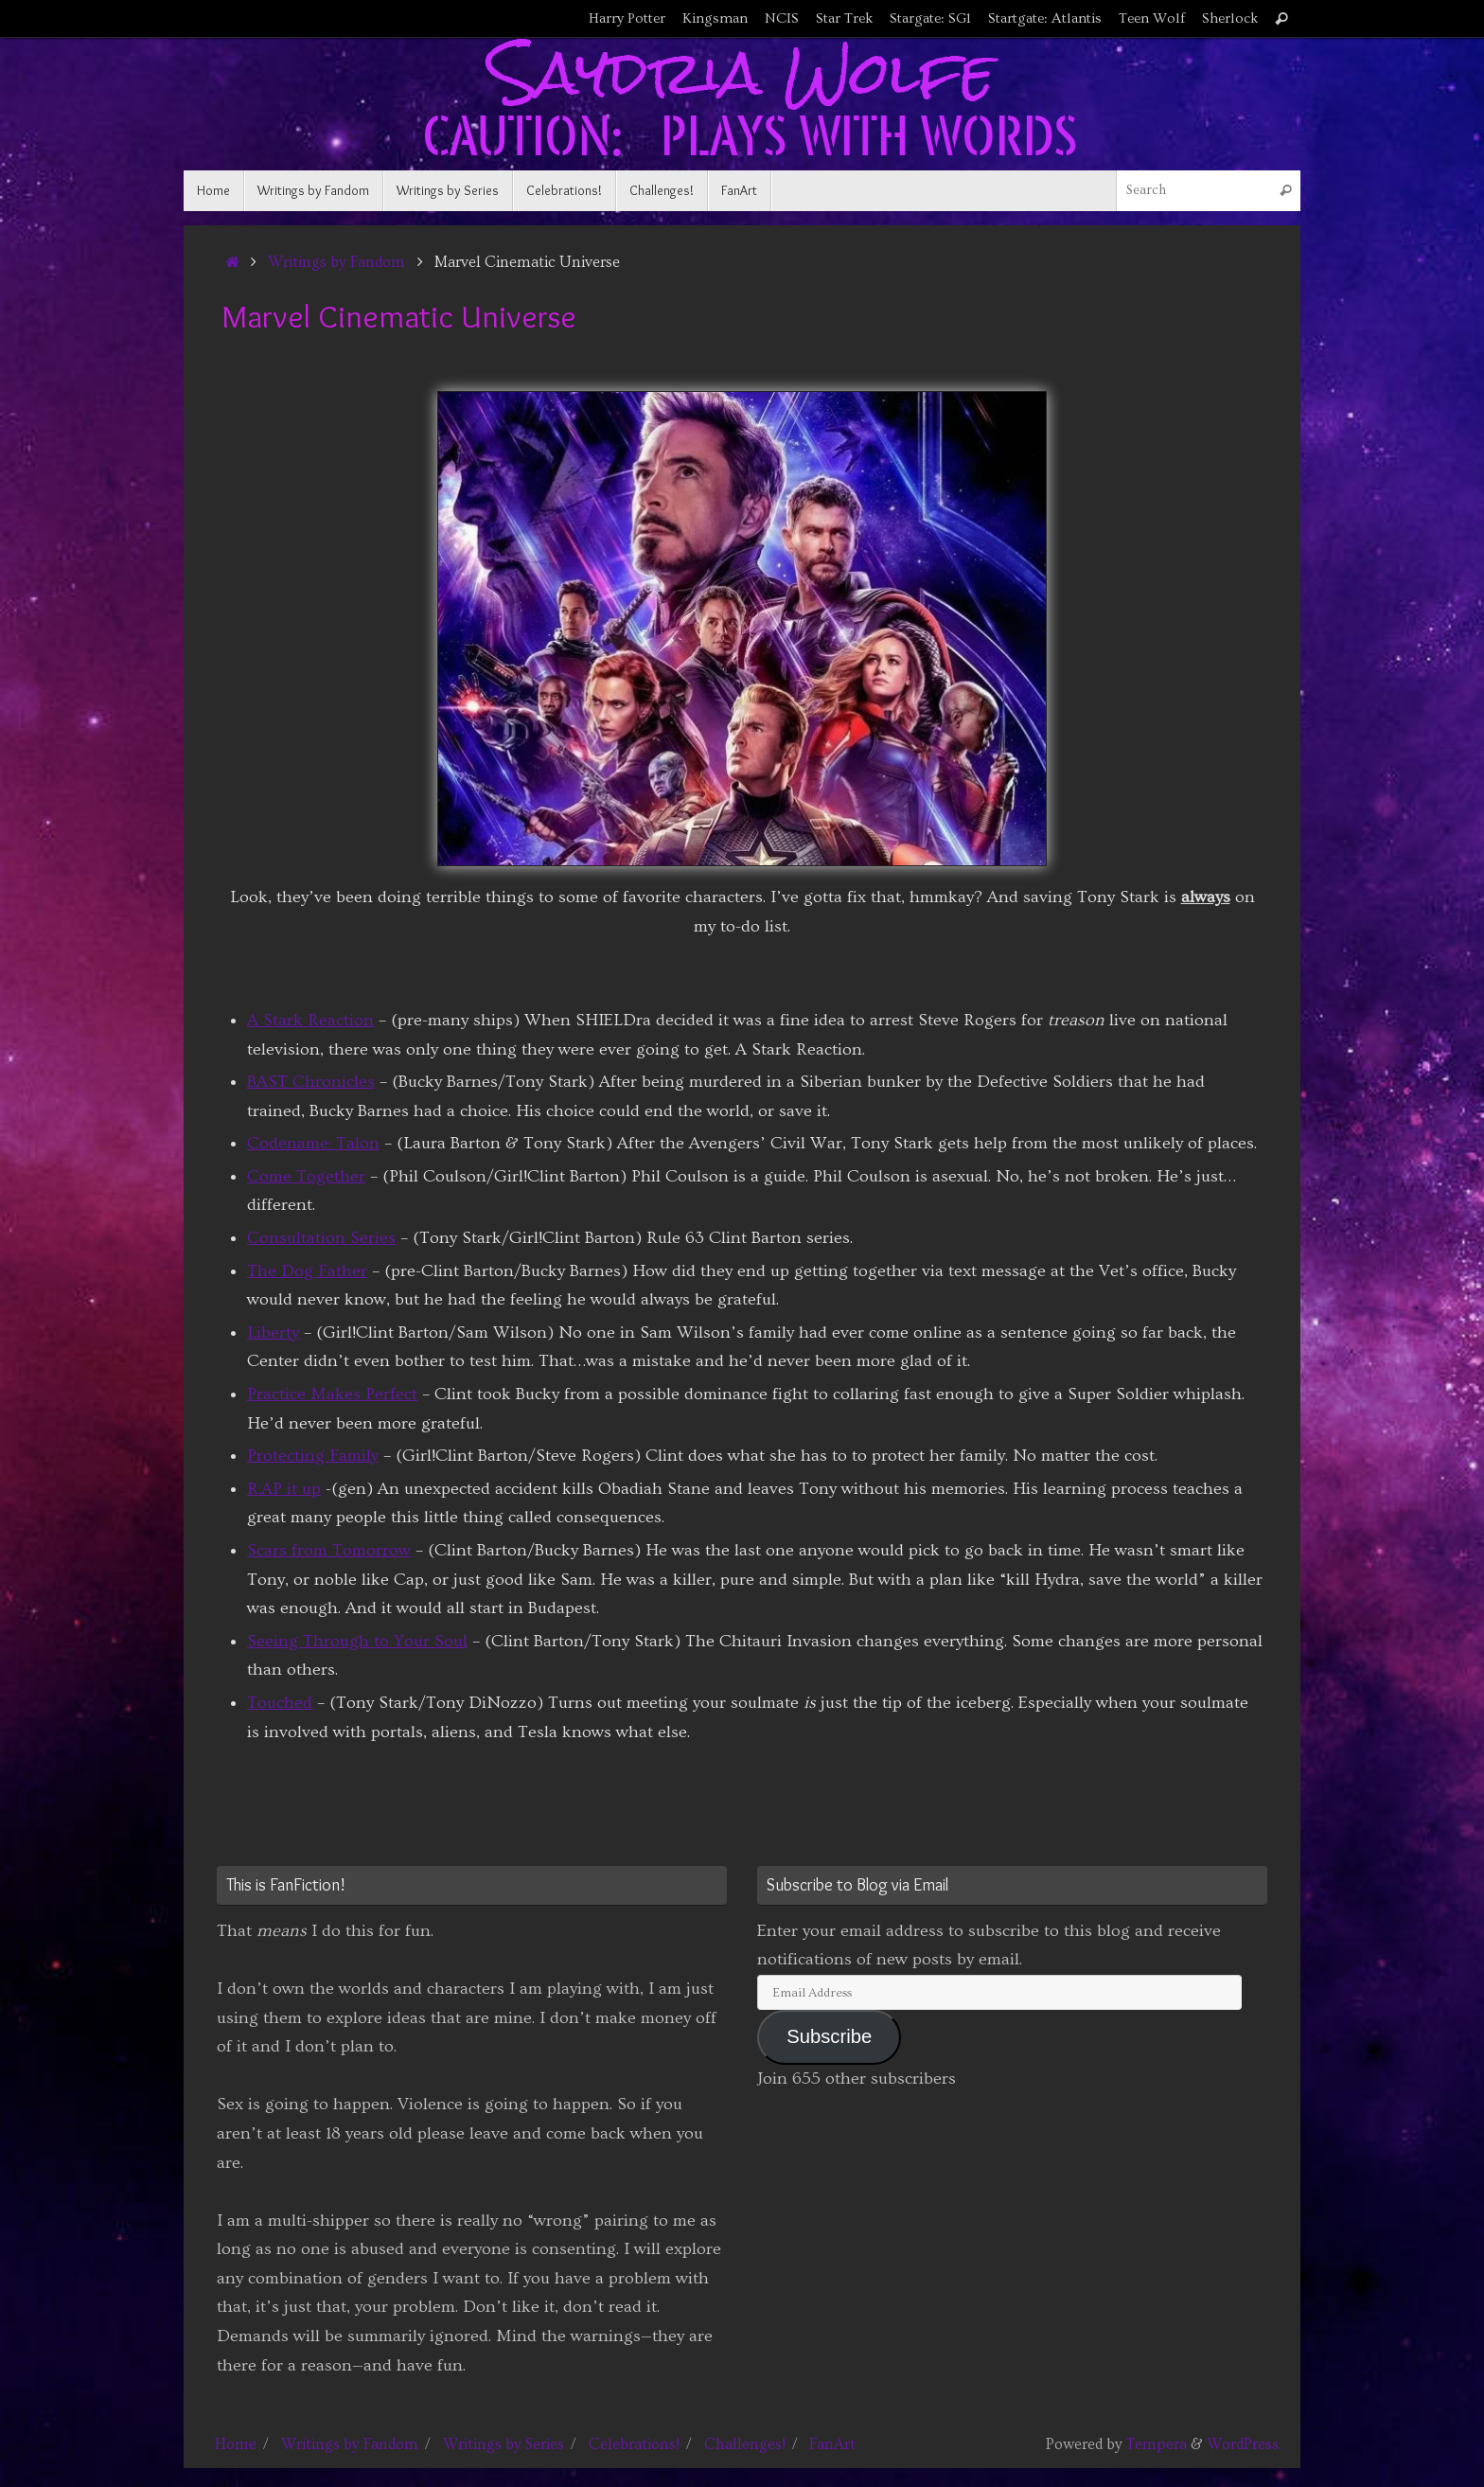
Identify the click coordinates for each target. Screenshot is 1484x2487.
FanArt (832, 2444)
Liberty (273, 1332)
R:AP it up (284, 1489)
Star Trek (844, 18)
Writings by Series (503, 2444)
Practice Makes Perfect (332, 1394)
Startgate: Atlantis (1045, 18)
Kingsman (715, 18)
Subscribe (829, 2036)
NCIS (782, 18)
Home (235, 2444)
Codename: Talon (313, 1143)
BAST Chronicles (311, 1082)
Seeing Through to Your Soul (357, 1641)
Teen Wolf (1152, 18)
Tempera (1156, 2444)
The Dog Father (307, 1271)
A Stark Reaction (310, 1020)
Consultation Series (321, 1238)
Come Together (306, 1176)
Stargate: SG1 (930, 18)
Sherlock (1230, 18)
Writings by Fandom (336, 262)
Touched (279, 1703)
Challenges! (745, 2444)
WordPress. (1244, 2444)
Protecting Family (313, 1456)
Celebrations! (634, 2444)
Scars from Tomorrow (329, 1550)
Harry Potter (627, 18)
